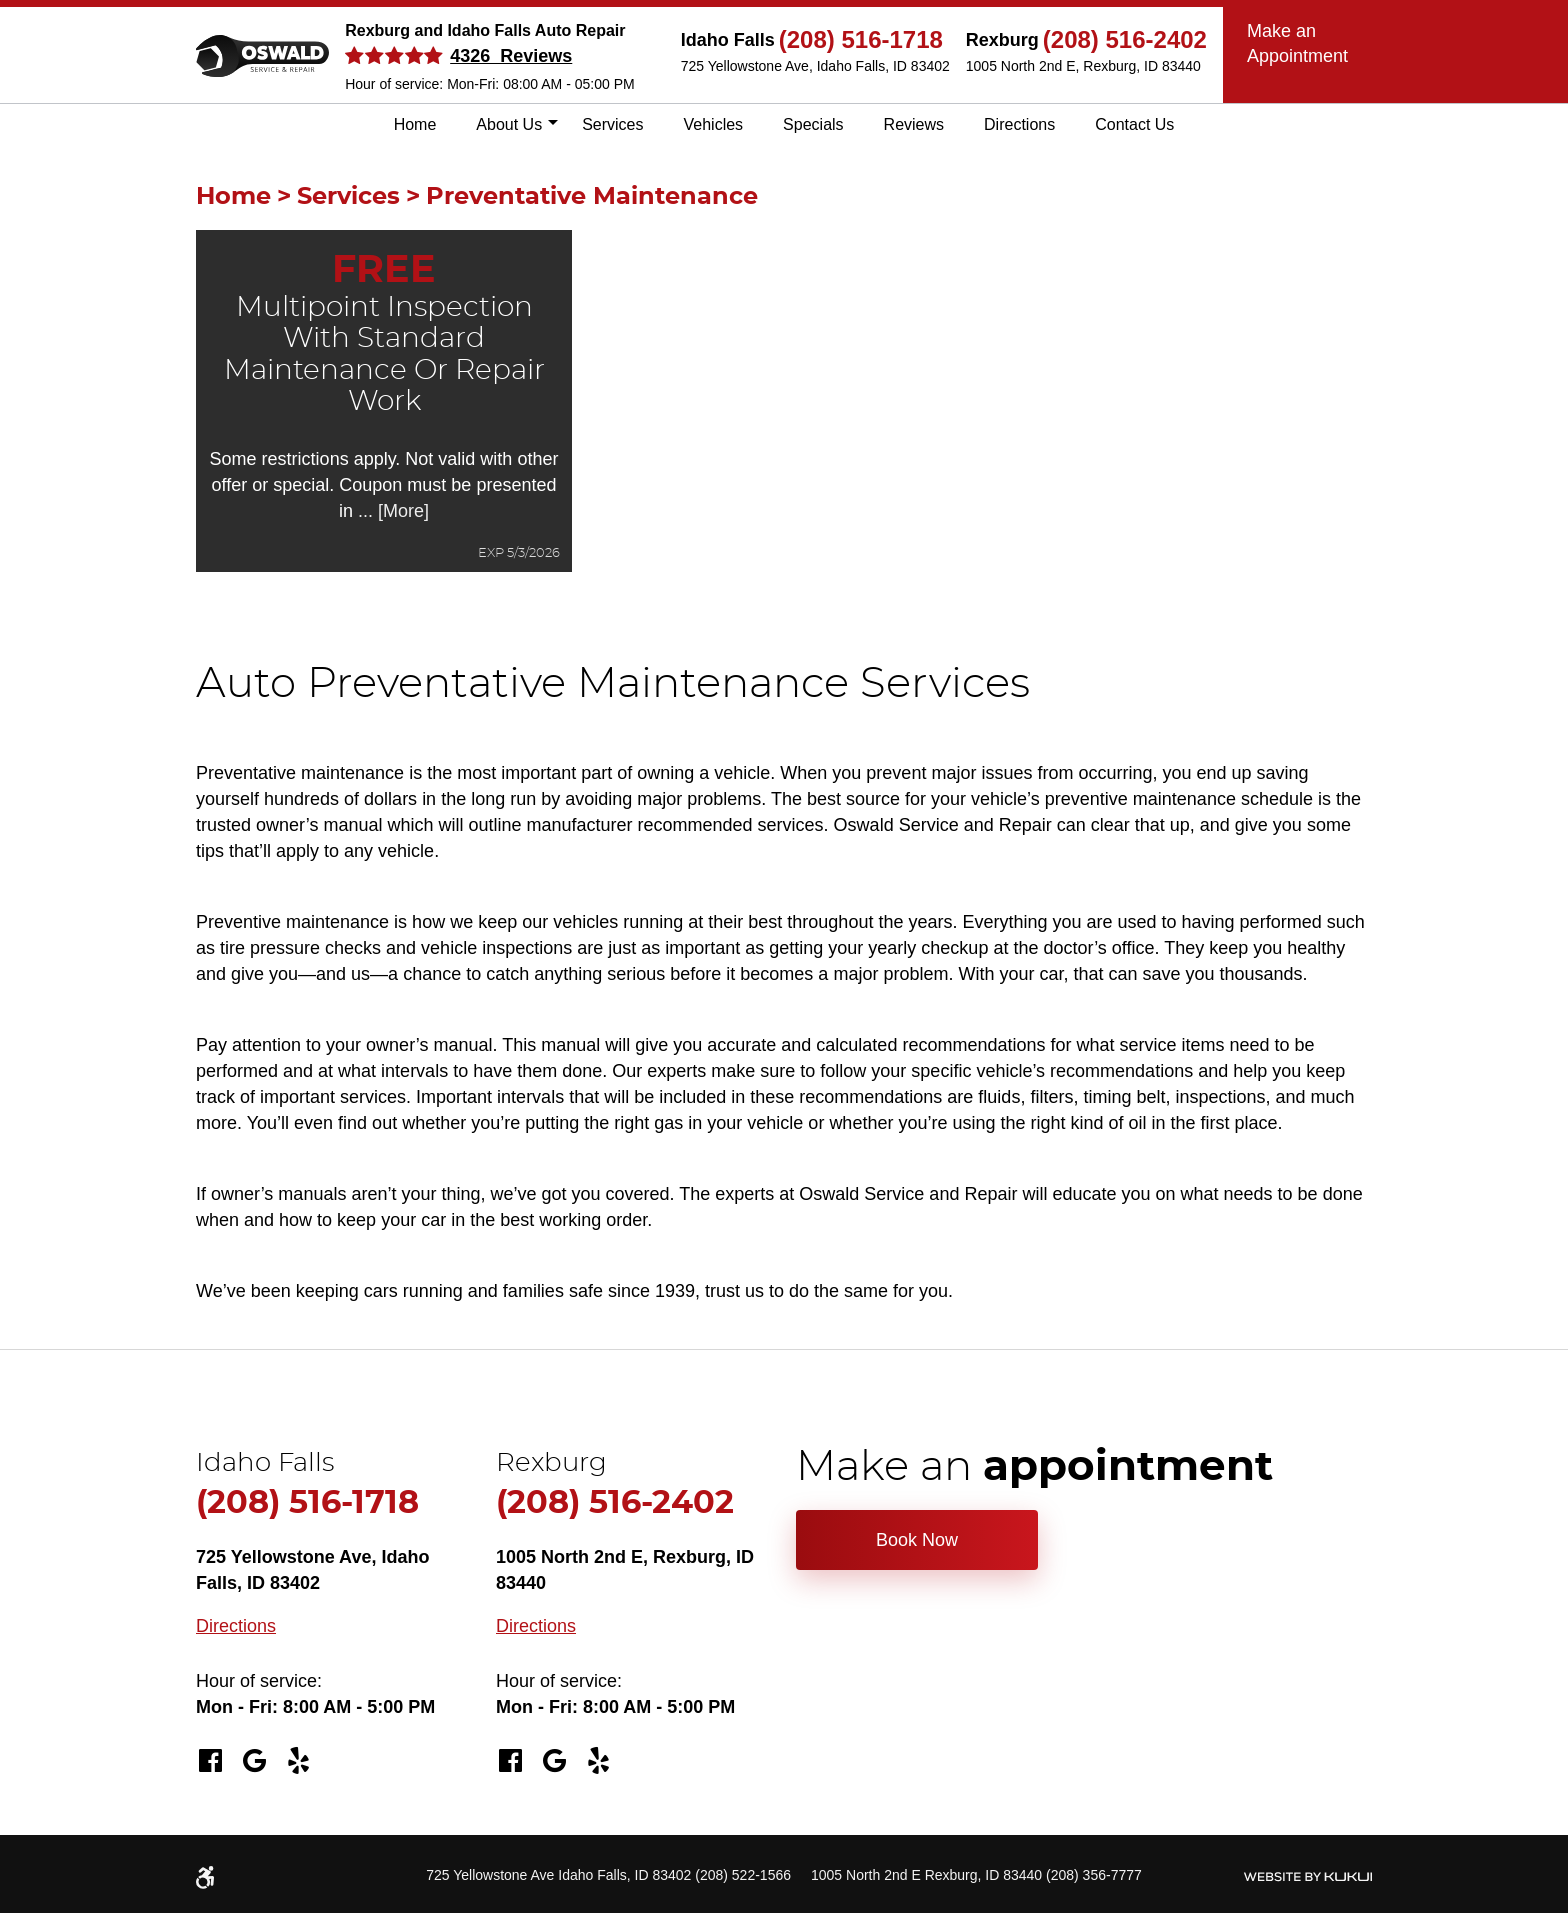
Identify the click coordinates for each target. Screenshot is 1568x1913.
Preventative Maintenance (592, 197)
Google (254, 1761)
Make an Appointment (1297, 43)
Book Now (917, 1540)
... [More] (391, 511)
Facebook (210, 1761)
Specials (813, 124)
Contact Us (1134, 124)
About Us (509, 124)
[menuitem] (415, 125)
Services (612, 124)
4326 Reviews (511, 56)
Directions (1019, 124)
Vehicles (714, 124)
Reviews (914, 124)
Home (415, 124)
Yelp (298, 1761)
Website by (1307, 1876)
